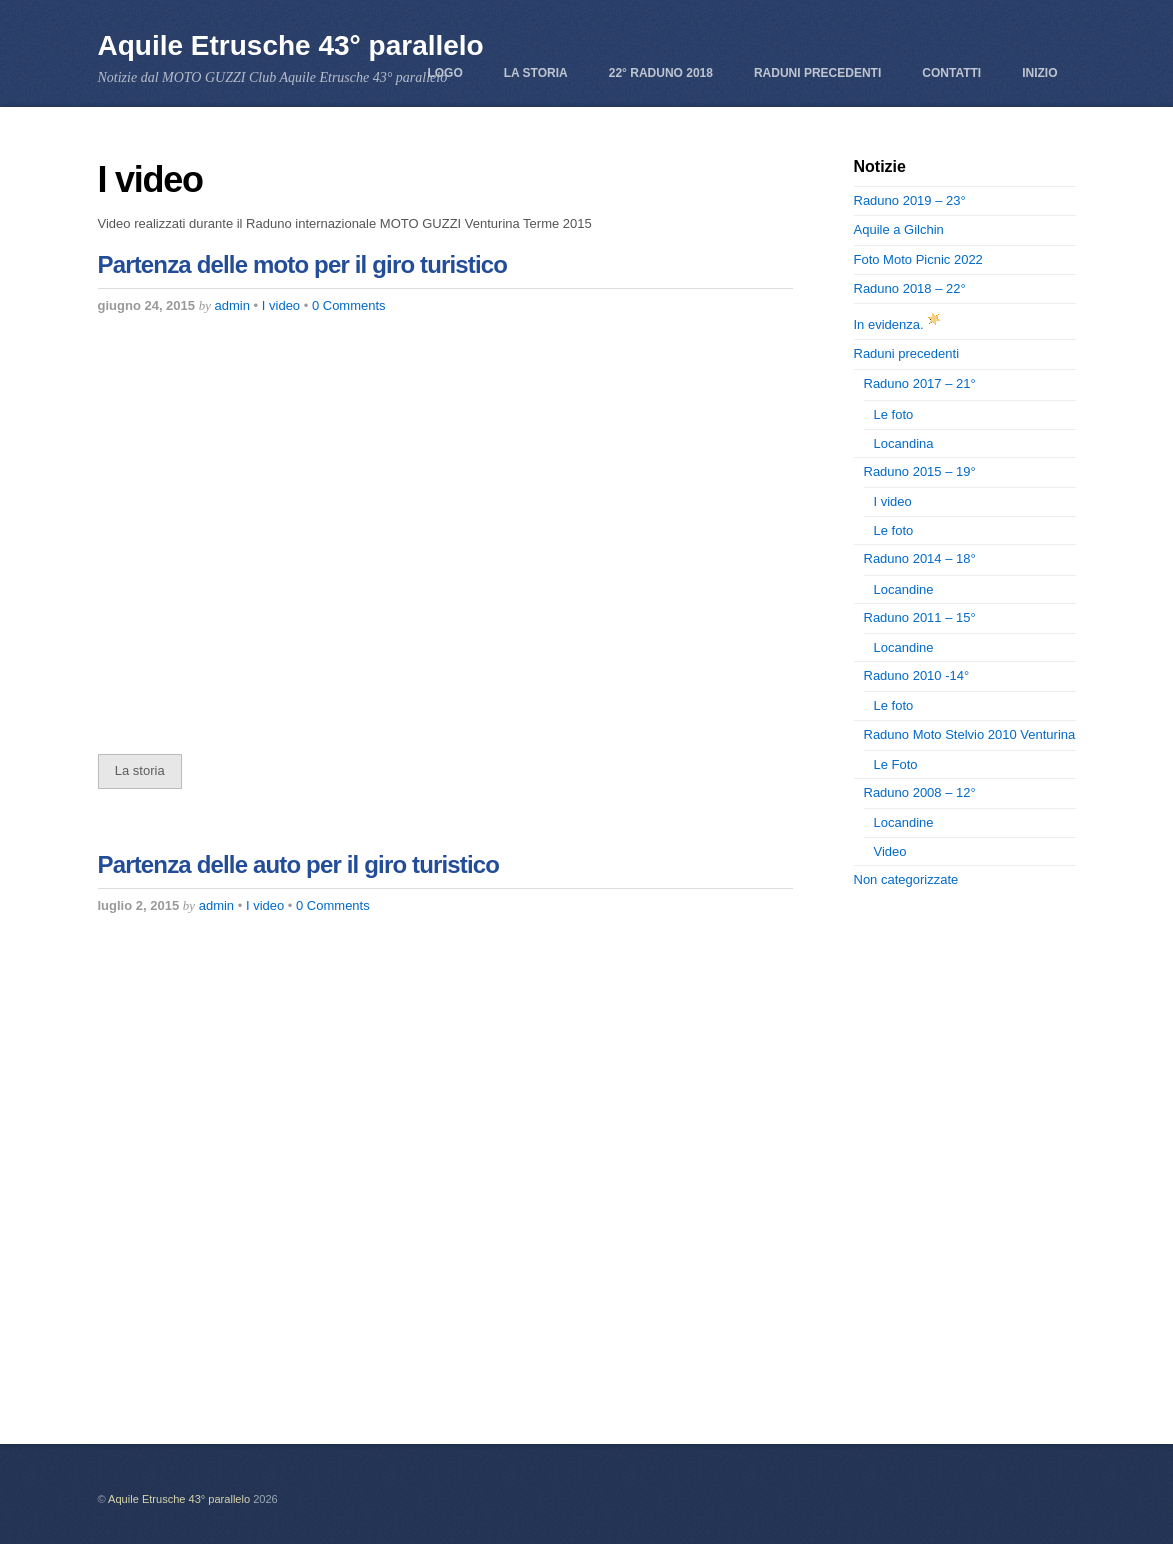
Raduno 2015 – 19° (920, 471)
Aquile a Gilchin (899, 229)
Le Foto (896, 764)
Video (890, 851)
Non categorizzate (906, 879)
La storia (536, 73)
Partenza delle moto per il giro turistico (303, 264)
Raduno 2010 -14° (917, 675)
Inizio (1039, 73)
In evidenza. (899, 324)
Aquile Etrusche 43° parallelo (179, 1499)
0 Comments (349, 305)
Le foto (894, 414)
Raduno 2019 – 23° (910, 200)
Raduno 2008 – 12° (920, 792)
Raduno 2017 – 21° (920, 383)
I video (281, 305)
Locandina (904, 443)
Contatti (951, 73)
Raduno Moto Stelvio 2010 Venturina (970, 734)
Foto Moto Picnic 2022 (918, 259)
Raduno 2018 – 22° (910, 288)
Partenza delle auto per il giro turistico (299, 864)
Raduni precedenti (817, 73)
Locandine (904, 589)
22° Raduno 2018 (661, 73)
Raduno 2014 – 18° (920, 558)
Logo (444, 73)
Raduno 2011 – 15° (920, 617)
